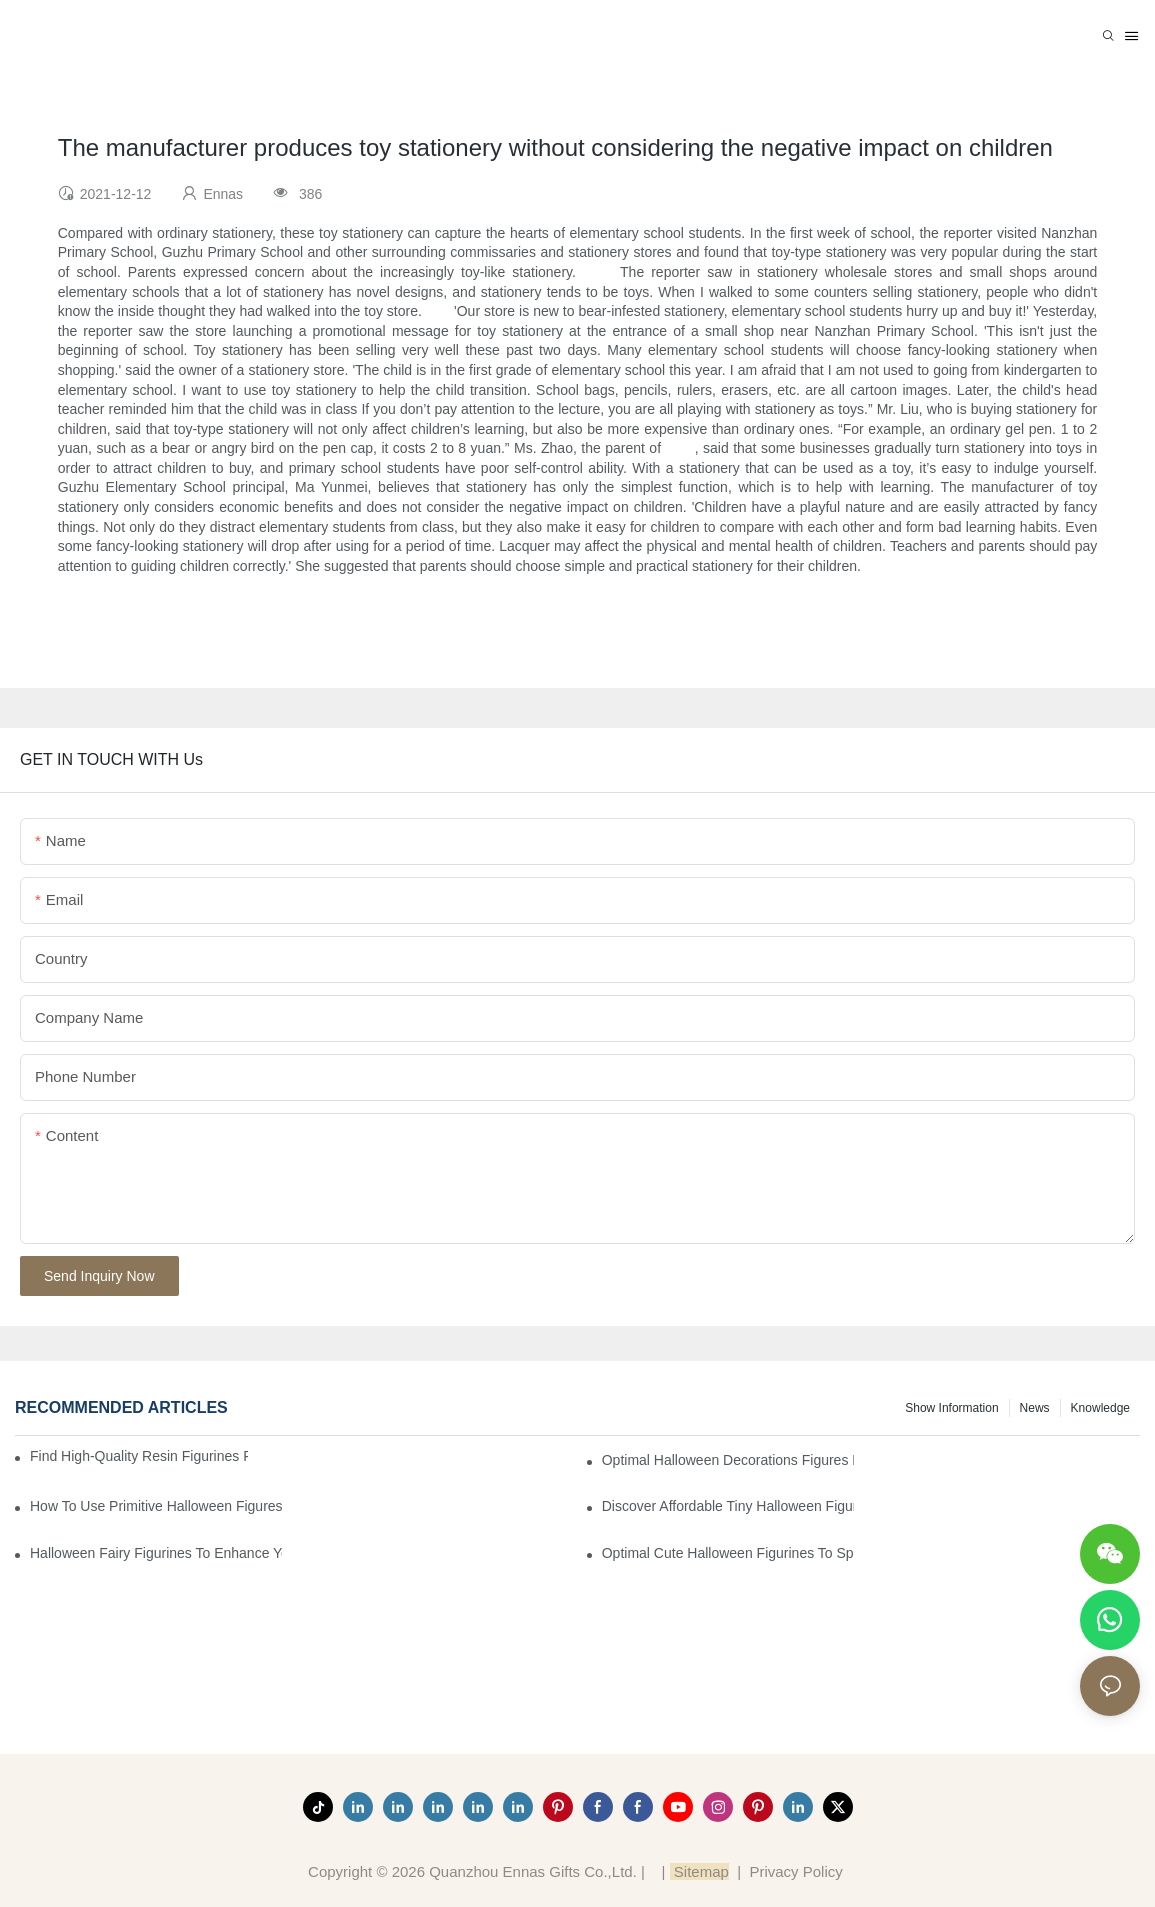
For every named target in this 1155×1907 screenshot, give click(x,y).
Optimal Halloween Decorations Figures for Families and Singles (728, 1460)
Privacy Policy (795, 1871)
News (1035, 1408)
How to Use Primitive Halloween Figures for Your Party (156, 1506)
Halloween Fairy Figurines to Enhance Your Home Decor (156, 1553)
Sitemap (699, 1871)
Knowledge (1100, 1408)
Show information (951, 1408)
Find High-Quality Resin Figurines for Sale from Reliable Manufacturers (139, 1456)
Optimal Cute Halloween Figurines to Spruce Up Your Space (728, 1553)
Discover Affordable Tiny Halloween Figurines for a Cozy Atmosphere (728, 1506)
